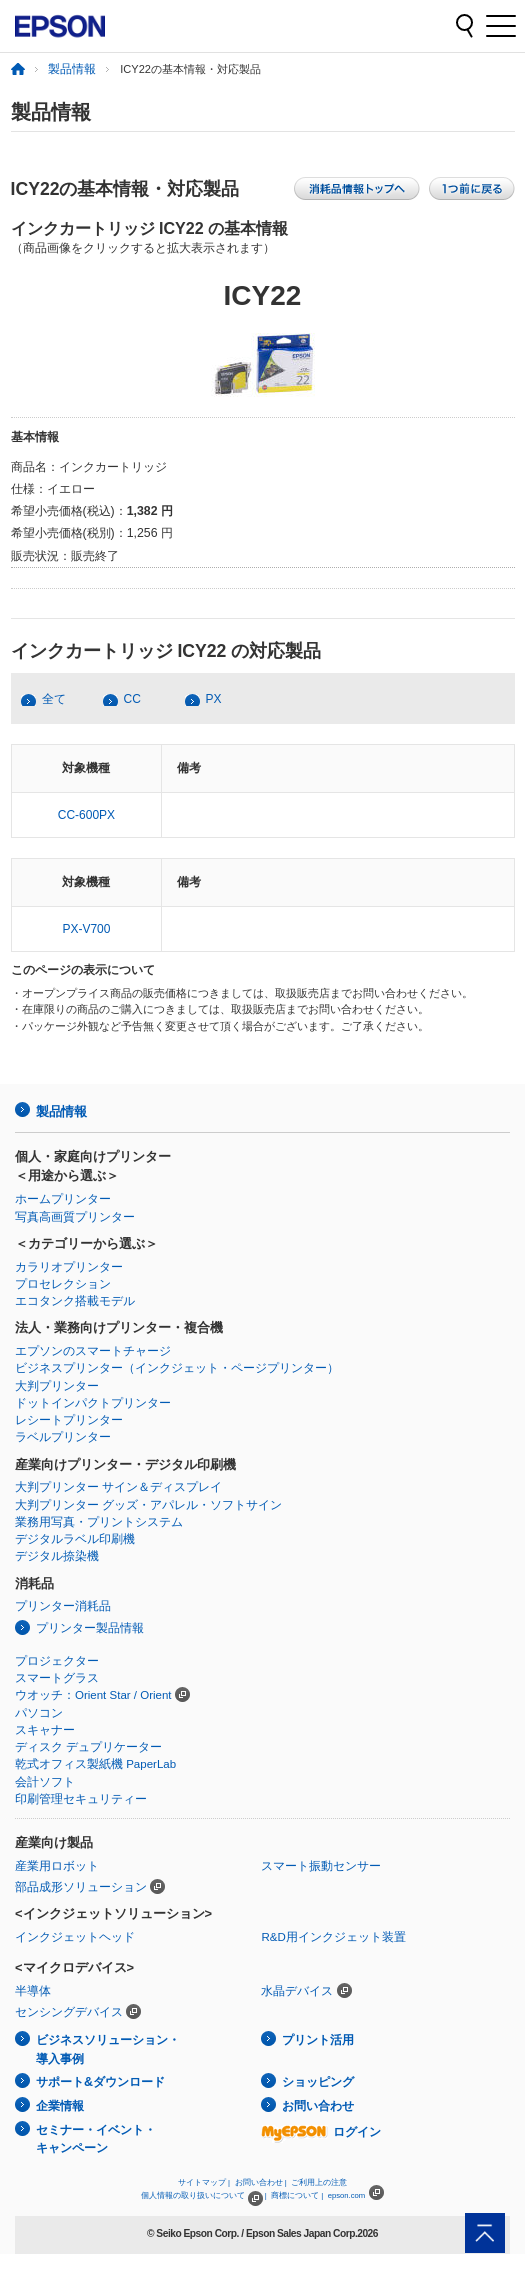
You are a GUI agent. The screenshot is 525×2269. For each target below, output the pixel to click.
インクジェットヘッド (75, 1937)
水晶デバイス (297, 1991)
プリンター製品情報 (90, 1628)
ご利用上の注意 (319, 2182)
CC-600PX (86, 815)
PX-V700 (86, 929)
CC (132, 699)
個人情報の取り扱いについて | (203, 2195)
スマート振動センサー (321, 1866)
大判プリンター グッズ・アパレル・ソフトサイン (148, 1505)
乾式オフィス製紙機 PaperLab (95, 1764)
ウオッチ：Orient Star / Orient (93, 1695)
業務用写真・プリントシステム (99, 1522)
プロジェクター (57, 1661)
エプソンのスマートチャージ (93, 1351)
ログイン (321, 2132)
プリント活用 (318, 2040)
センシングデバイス (69, 2012)
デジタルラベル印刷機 (75, 1539)
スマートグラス (57, 1678)
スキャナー (45, 1730)
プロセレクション (63, 1284)
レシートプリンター (69, 1420)
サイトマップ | (204, 2182)
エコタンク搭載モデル (75, 1301)
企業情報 (60, 2106)
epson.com (347, 2195)
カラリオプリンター (69, 1267)
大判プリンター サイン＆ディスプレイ (118, 1487)
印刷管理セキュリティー (81, 1799)
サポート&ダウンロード (100, 2082)
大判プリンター (57, 1386)
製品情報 (72, 69)
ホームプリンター (63, 1199)
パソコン (39, 1713)
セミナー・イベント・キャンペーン (96, 2139)
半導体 (33, 1991)
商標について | (297, 2195)
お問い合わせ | (261, 2182)
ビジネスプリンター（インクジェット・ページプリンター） (177, 1368)
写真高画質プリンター (75, 1217)
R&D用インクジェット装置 (333, 1937)
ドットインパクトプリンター (93, 1403)
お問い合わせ (318, 2106)
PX (214, 699)
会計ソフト (45, 1782)
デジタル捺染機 (57, 1556)
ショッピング (318, 2082)
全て (54, 699)
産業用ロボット (57, 1866)
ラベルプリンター (63, 1437)
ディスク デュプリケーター (88, 1747)
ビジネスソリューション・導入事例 (108, 2049)
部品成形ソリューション (81, 1887)
